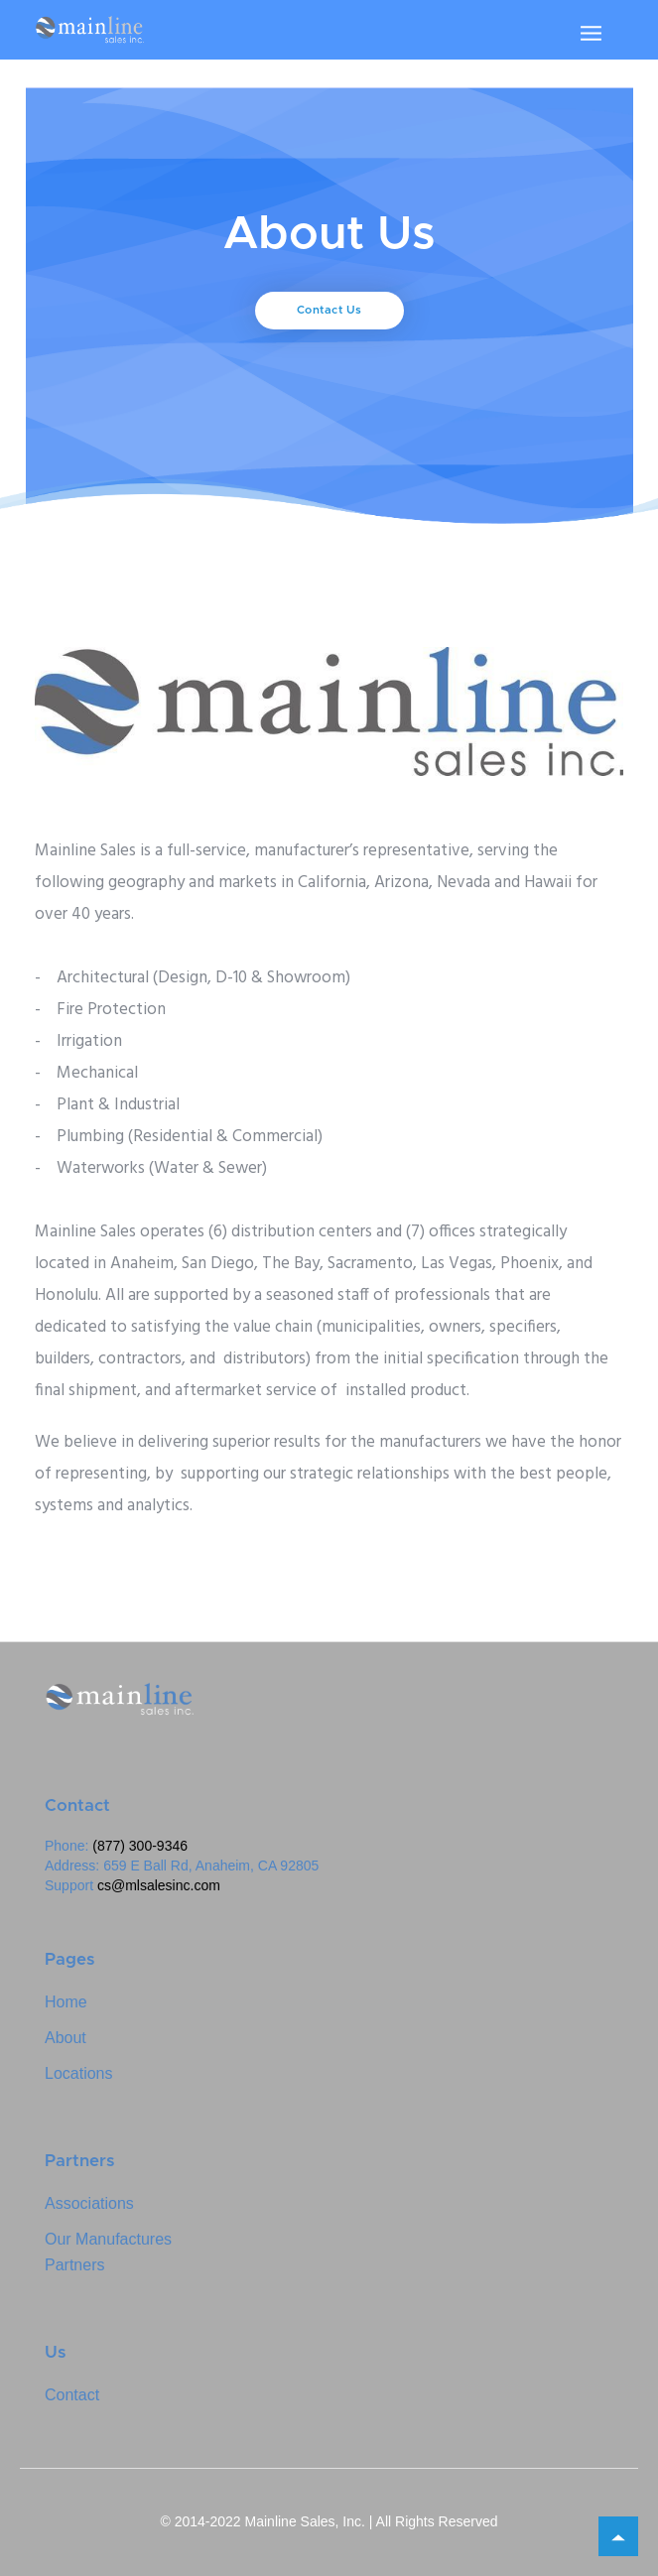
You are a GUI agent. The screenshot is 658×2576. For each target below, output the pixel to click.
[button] (590, 33)
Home (66, 2002)
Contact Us (329, 310)
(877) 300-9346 (140, 1846)
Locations (79, 2073)
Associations (89, 2203)
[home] (89, 30)
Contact (72, 2394)
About (65, 2037)
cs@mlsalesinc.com (158, 1885)
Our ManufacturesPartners (108, 2252)
